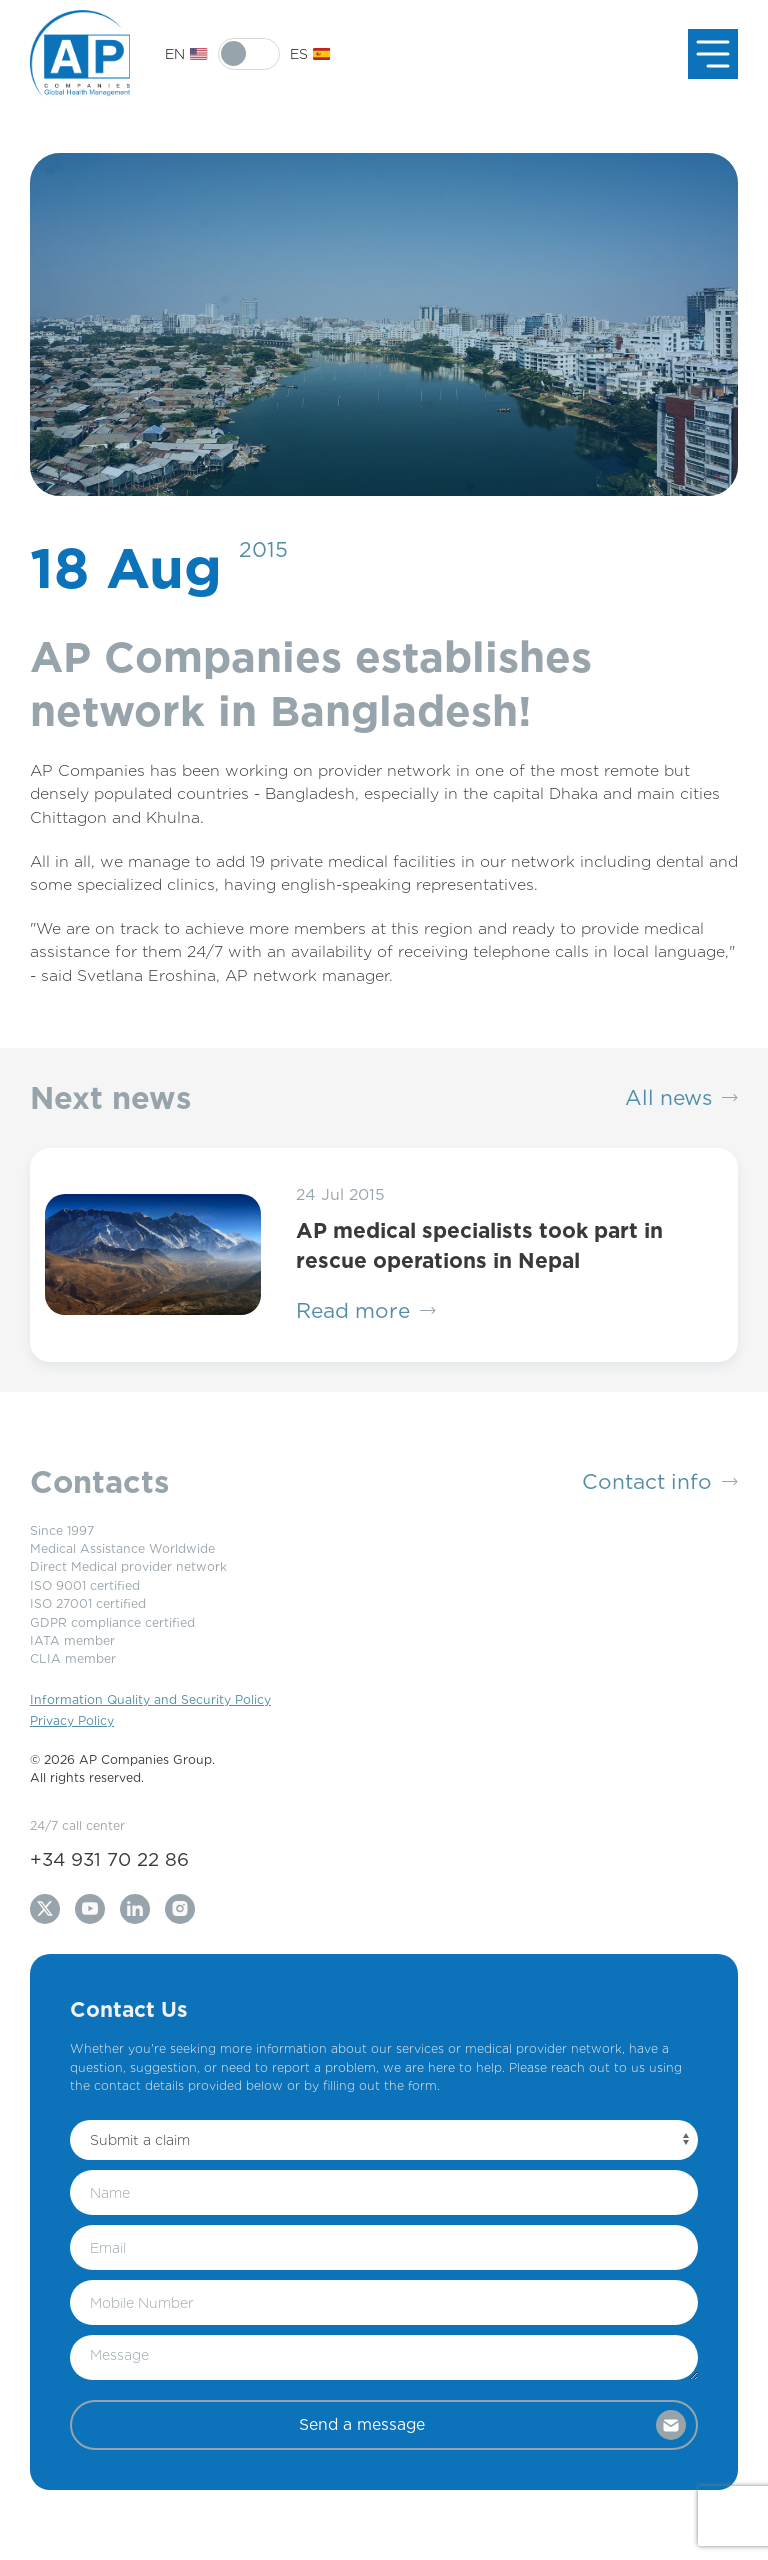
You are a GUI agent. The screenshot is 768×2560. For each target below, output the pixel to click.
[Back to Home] (80, 54)
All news (681, 1098)
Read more (366, 1311)
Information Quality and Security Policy (150, 1699)
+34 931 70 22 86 (109, 1859)
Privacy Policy (72, 1720)
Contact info (660, 1482)
